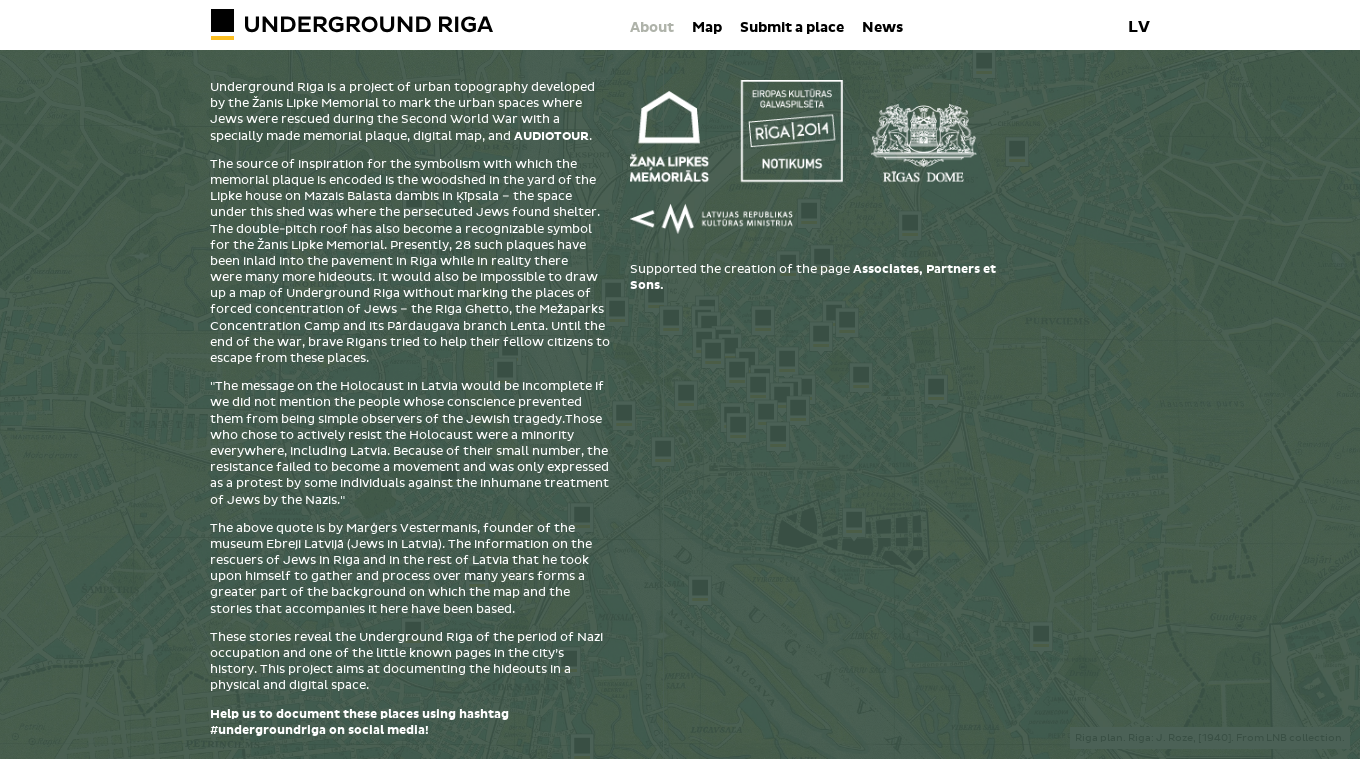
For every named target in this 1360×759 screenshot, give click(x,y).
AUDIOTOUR (551, 137)
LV (1139, 27)
